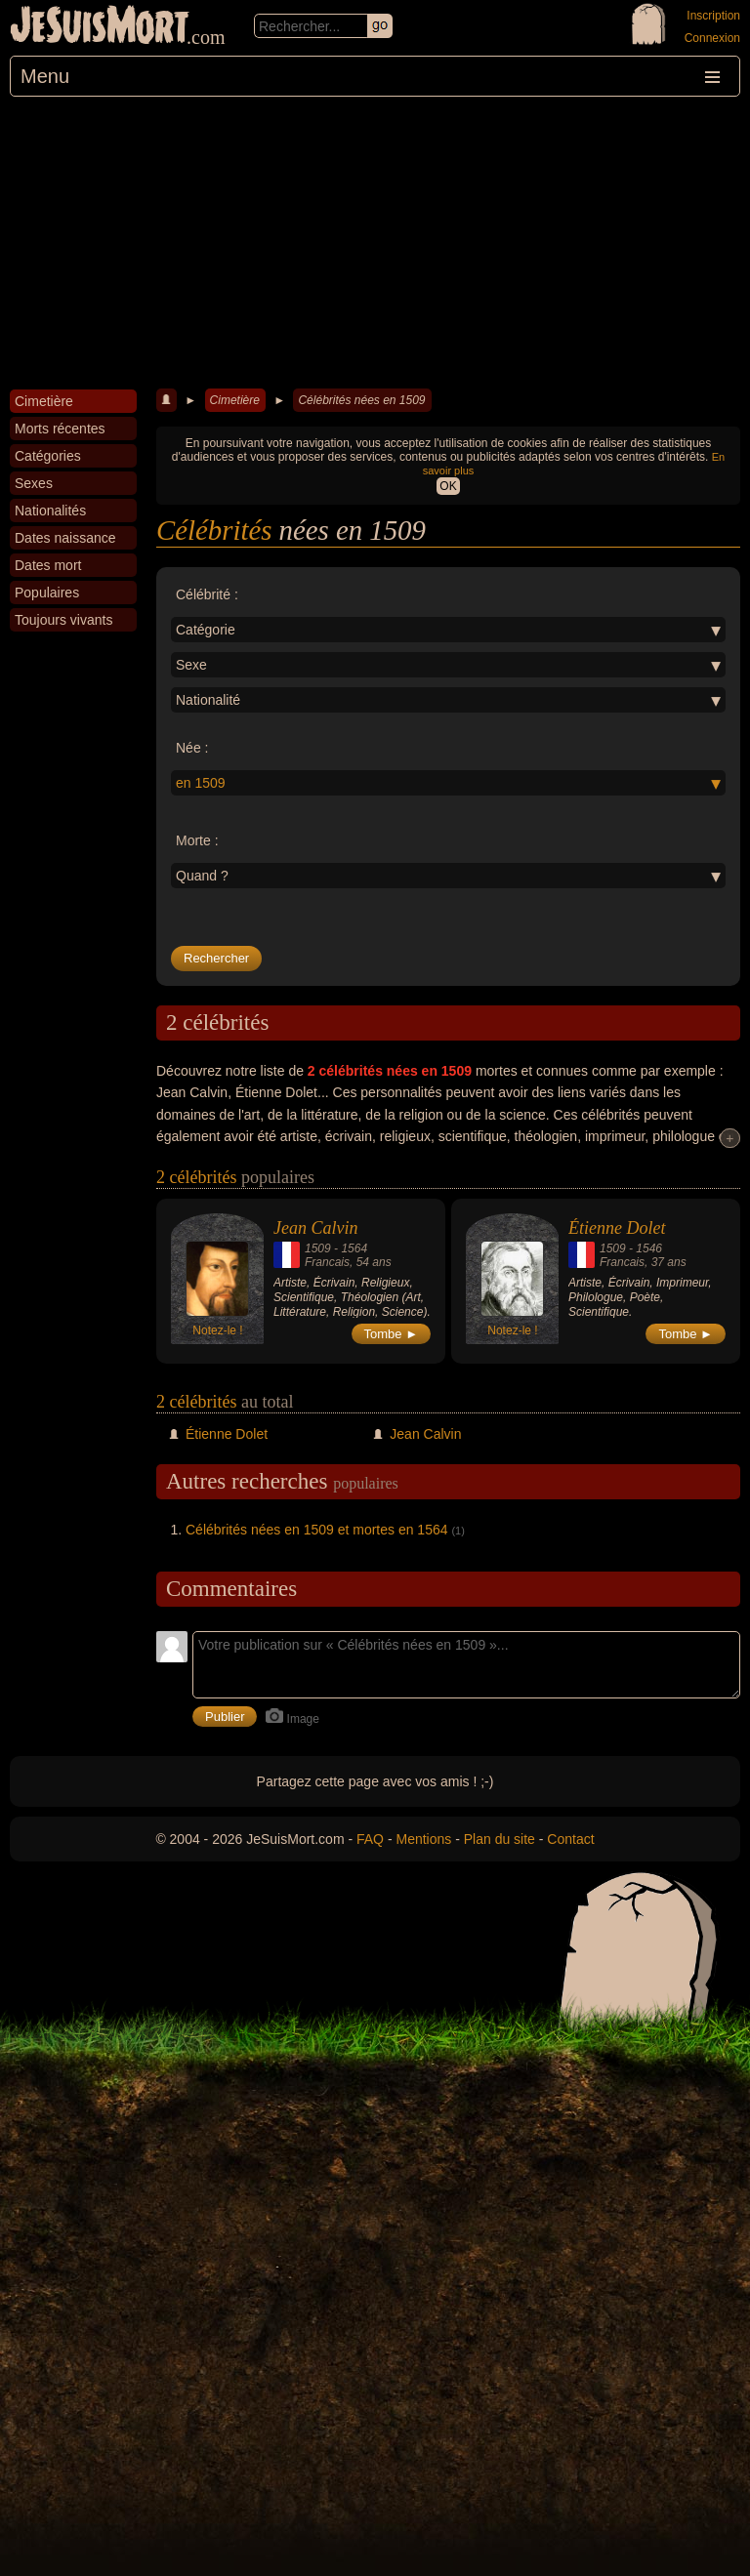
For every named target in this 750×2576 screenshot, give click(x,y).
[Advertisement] (375, 243)
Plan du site (499, 1839)
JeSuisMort (99, 27)
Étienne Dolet (616, 1228)
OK (447, 486)
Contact (570, 1839)
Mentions (423, 1839)
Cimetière (235, 400)
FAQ (370, 1839)
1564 (354, 1248)
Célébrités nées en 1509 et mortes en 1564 (317, 1529)
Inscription (713, 15)
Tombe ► (391, 1334)
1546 (649, 1248)
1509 (318, 1248)
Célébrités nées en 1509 (361, 400)
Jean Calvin (315, 1228)
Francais (327, 1262)
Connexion (712, 38)
